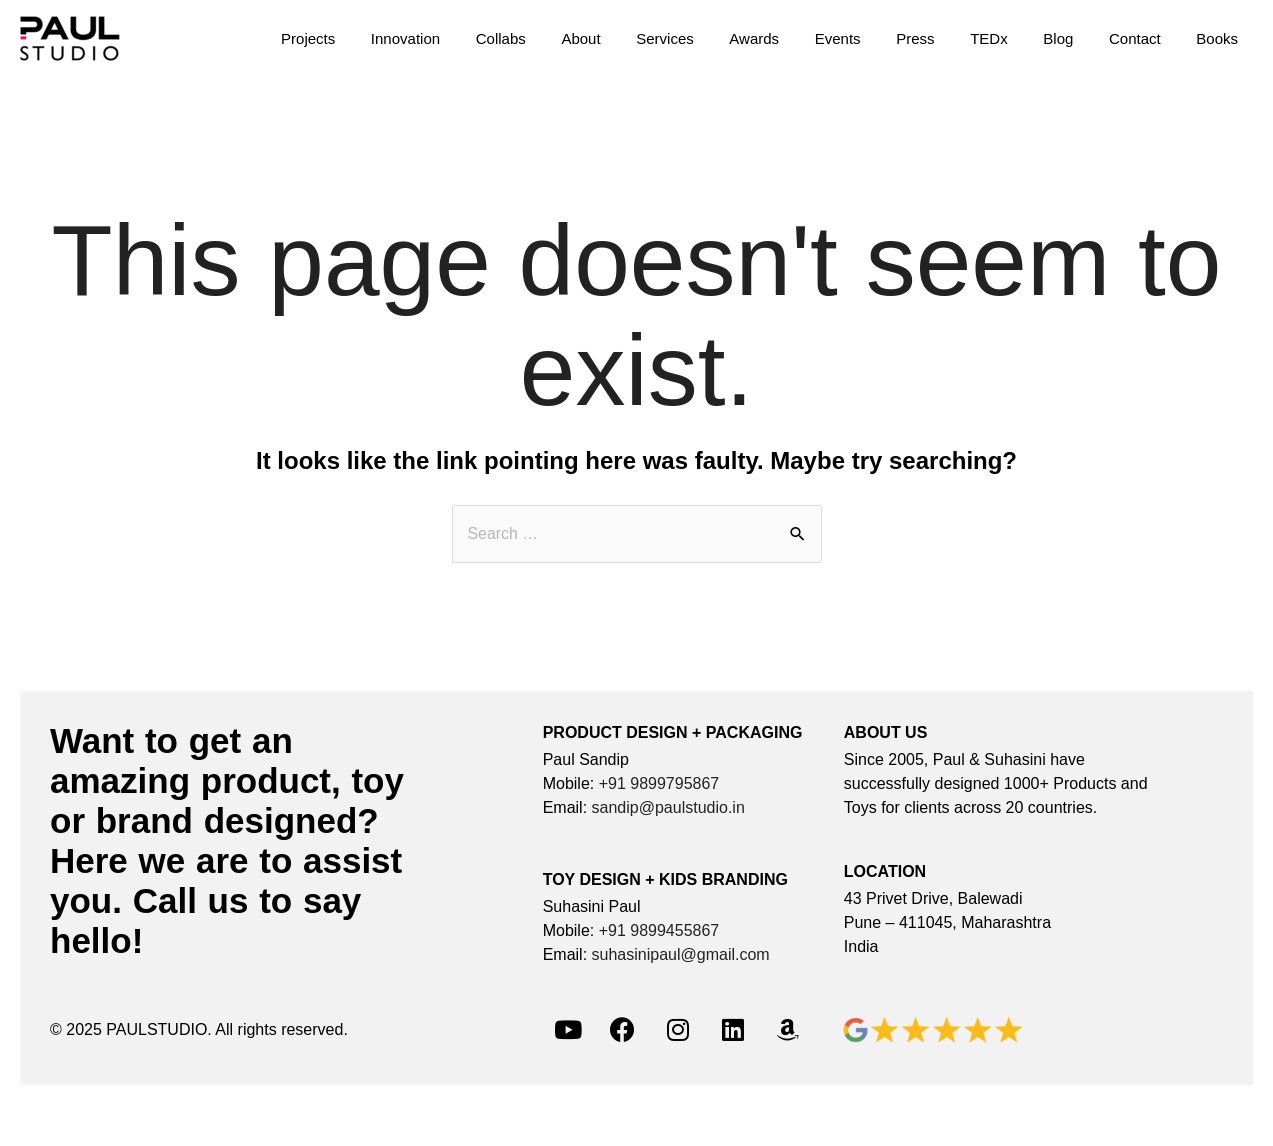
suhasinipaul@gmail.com (681, 954)
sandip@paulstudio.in (668, 807)
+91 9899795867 (659, 783)
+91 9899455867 (659, 930)
